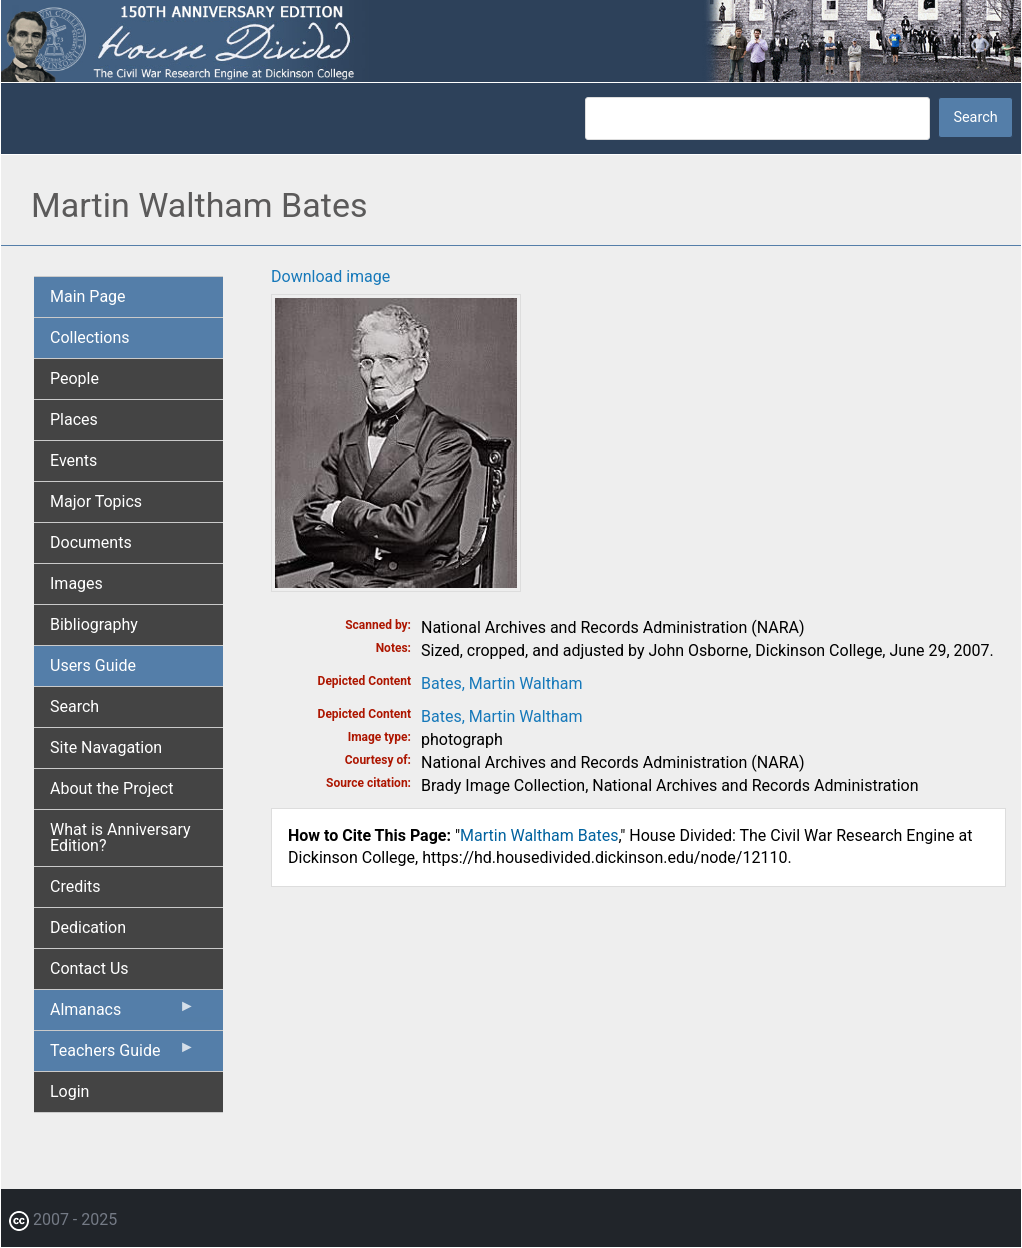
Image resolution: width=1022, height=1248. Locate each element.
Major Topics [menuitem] (96, 501)
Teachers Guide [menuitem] (122, 1055)
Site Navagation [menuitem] (106, 747)
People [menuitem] (74, 378)
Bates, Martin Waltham (502, 683)
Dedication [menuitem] (88, 927)
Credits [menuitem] (75, 886)
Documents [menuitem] (91, 542)
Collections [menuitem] (90, 337)
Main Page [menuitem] (88, 296)
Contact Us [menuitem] (89, 968)
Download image (330, 276)
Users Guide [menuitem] (93, 665)
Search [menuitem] (74, 706)
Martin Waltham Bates (539, 835)
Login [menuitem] (69, 1091)
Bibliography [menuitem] (94, 624)
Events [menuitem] (73, 460)
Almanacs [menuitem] (122, 1014)
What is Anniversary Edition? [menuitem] (120, 837)
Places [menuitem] (74, 419)
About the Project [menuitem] (111, 788)
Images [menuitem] (76, 583)
